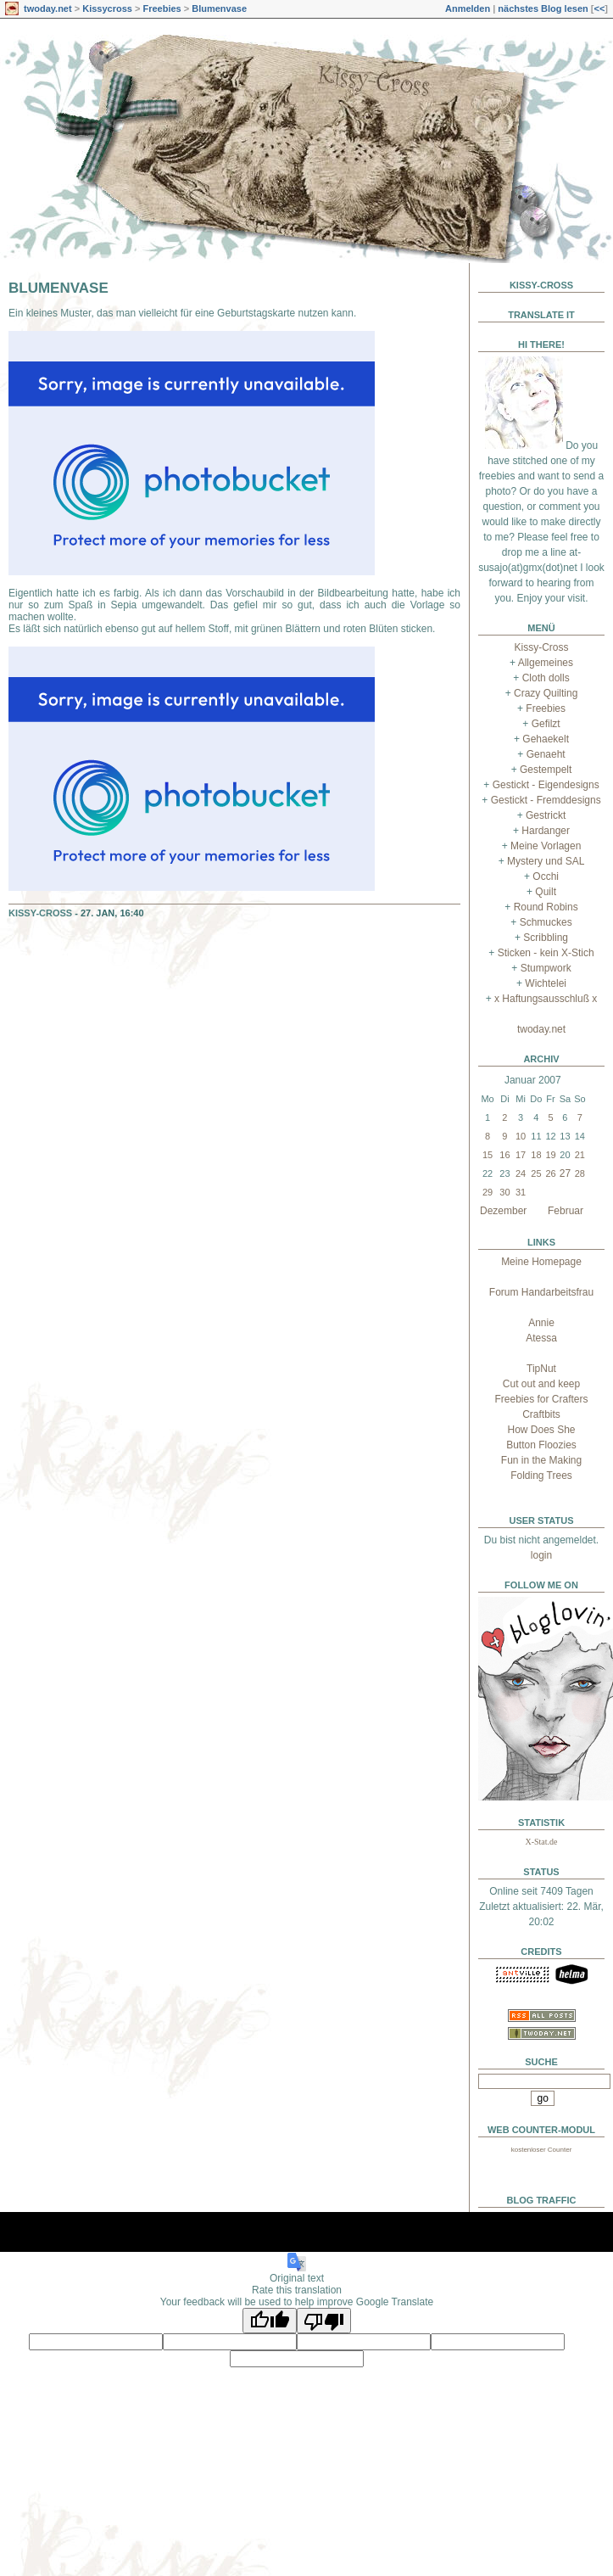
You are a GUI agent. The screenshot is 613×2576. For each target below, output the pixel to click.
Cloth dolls (546, 678)
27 (565, 1173)
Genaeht (546, 754)
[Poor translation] (324, 2320)
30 (504, 1192)
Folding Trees (541, 1475)
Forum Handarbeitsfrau (541, 1292)
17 (520, 1155)
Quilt (545, 892)
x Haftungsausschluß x (545, 999)
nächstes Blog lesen (543, 8)
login (541, 1555)
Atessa (541, 1338)
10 (520, 1136)
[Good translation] (269, 2320)
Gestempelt (545, 770)
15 (487, 1155)
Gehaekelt (545, 739)
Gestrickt (546, 815)
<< (599, 8)
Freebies (161, 8)
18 (536, 1155)
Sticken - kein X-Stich (546, 953)
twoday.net (48, 8)
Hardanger (545, 831)
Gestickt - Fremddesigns (546, 800)
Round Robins (546, 907)
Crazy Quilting (545, 693)
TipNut (541, 1369)
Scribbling (545, 938)
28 (580, 1173)
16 (504, 1155)
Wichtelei (545, 983)
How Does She (541, 1430)
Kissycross (107, 8)
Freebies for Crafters (541, 1399)
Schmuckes (546, 922)
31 (520, 1192)
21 (580, 1155)
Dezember (503, 1211)
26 (550, 1173)
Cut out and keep (541, 1384)
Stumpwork (546, 968)
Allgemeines (545, 663)
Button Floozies (541, 1445)
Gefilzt (546, 724)
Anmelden (467, 8)
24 (520, 1173)
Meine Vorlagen (545, 846)
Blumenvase (219, 8)
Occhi (545, 876)
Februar (565, 1211)
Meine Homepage (541, 1262)
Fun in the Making (541, 1460)
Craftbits (541, 1414)
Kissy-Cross (40, 913)
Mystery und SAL (545, 861)
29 (487, 1192)
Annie (541, 1323)
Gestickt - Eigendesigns (546, 785)
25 (536, 1173)
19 (550, 1155)
